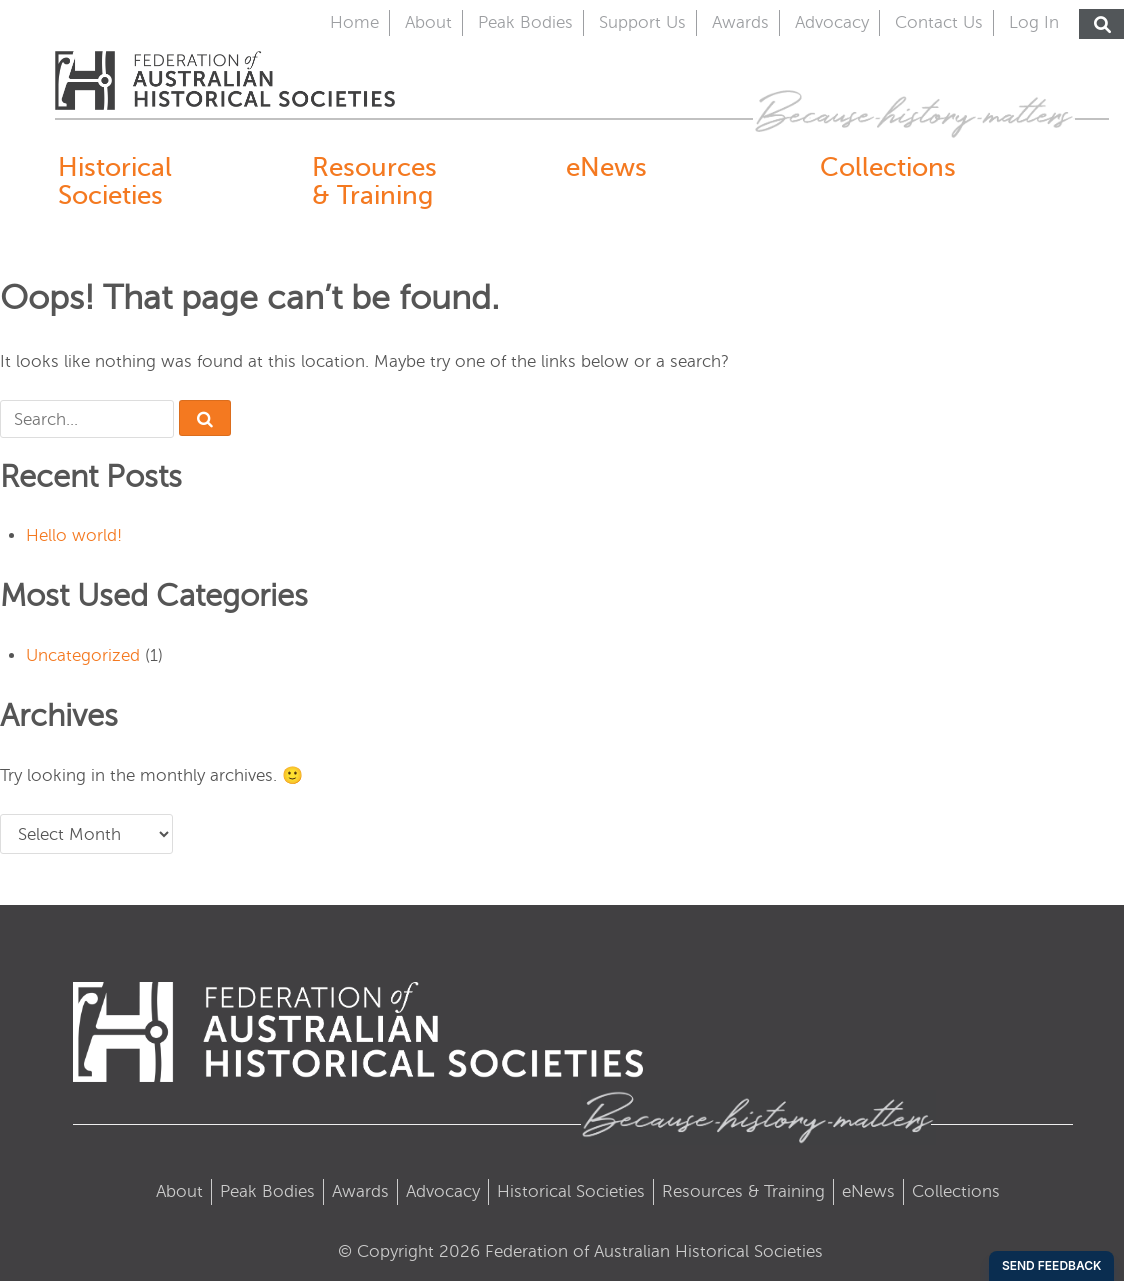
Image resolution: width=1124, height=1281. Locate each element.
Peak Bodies (525, 22)
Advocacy (832, 22)
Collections (888, 167)
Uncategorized (83, 655)
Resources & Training (374, 181)
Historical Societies (115, 181)
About (428, 22)
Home (354, 22)
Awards (740, 22)
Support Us (642, 22)
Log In (1034, 22)
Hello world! (74, 535)
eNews (606, 167)
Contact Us (939, 22)
